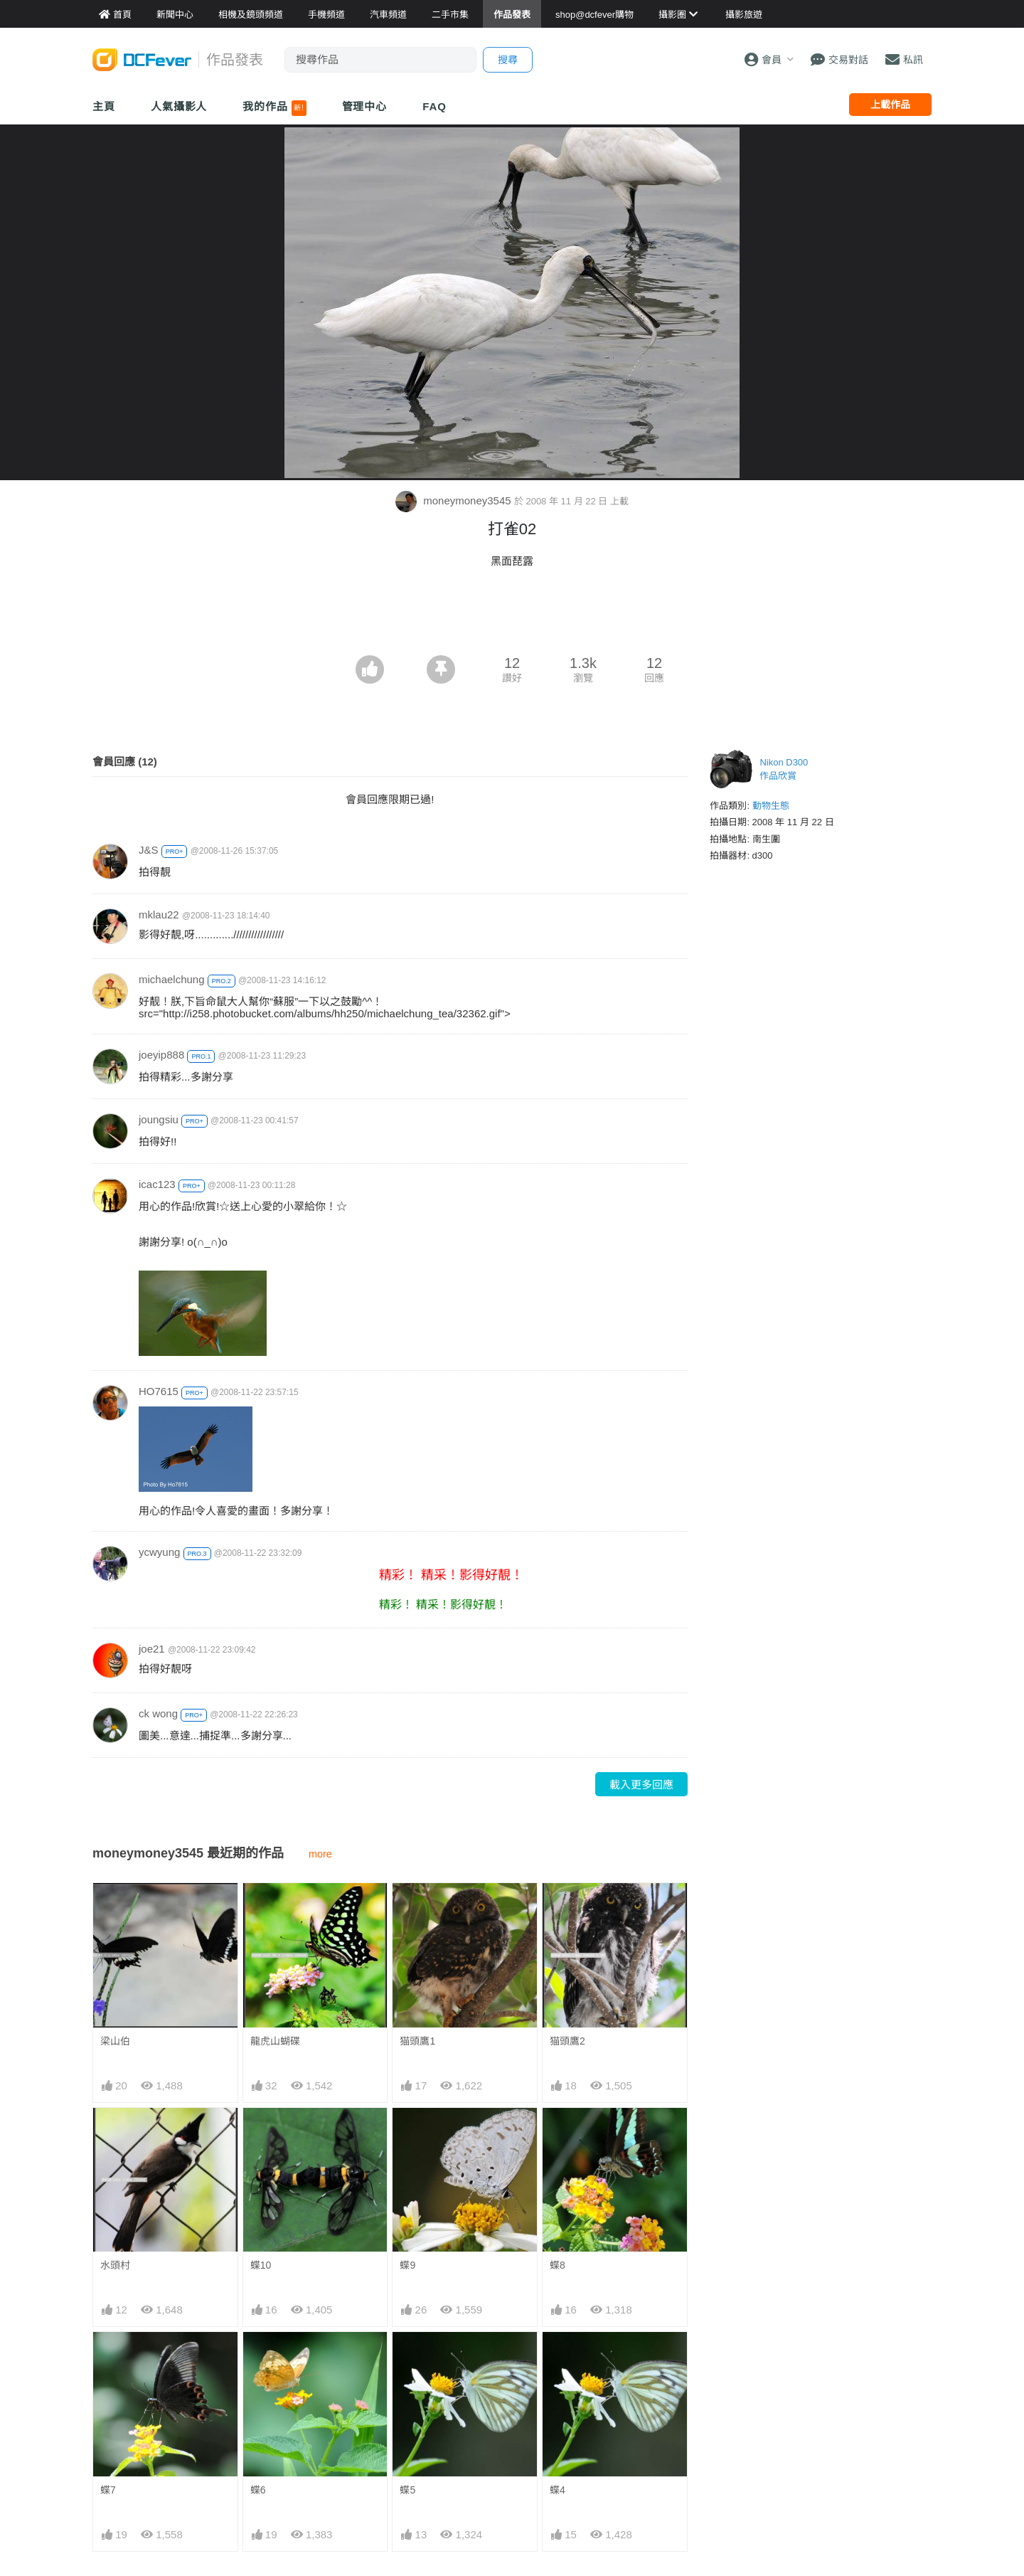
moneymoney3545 (454, 500)
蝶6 (258, 2490)
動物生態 (770, 805)
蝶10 (261, 2265)
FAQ (434, 106)
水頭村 (115, 2265)
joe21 (152, 1649)
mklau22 (159, 914)
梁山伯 (115, 2041)
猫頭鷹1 (417, 2041)
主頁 (103, 106)
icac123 (157, 1184)
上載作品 (890, 104)
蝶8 (557, 2265)
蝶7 (108, 2490)
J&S (149, 850)
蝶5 (407, 2357)
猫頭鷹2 (567, 2041)
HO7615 (158, 1391)
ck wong (158, 1713)
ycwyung (159, 1552)
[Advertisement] (512, 616)
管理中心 (365, 106)
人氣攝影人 (179, 106)
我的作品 (274, 108)
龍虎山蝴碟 (275, 2041)
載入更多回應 (641, 1785)
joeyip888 (161, 1055)
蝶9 (407, 2265)
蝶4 (557, 2357)
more (320, 1854)
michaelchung (172, 979)
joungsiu (158, 1119)
